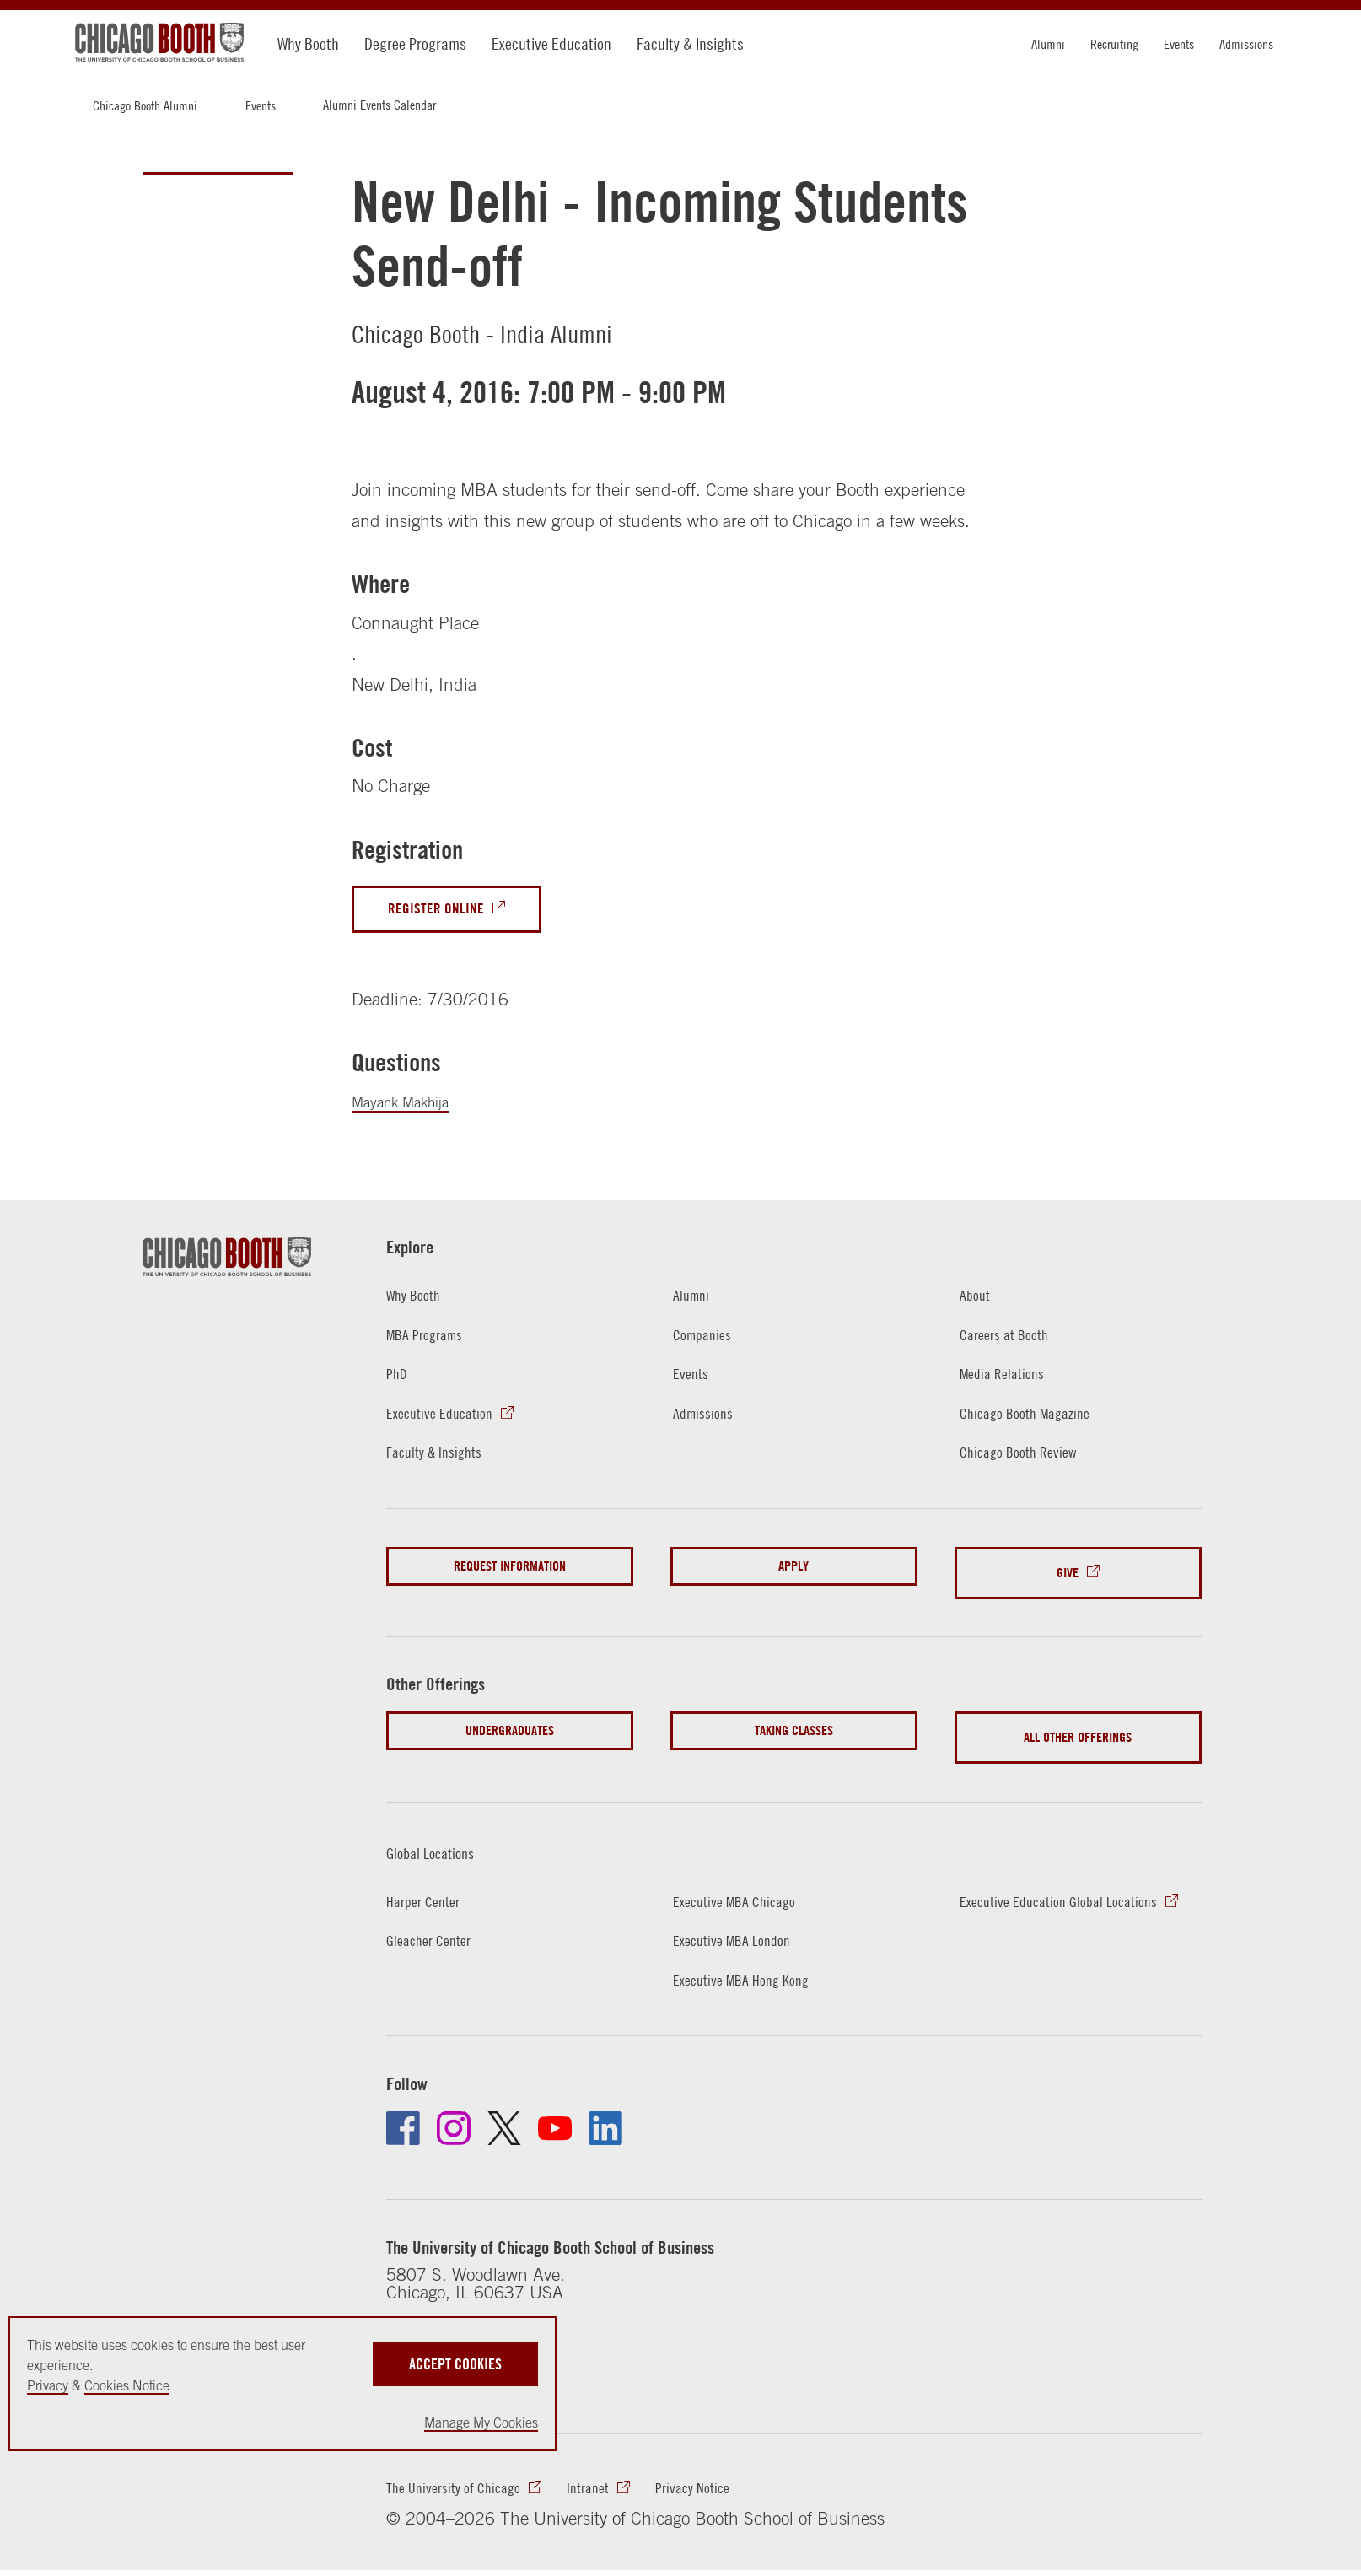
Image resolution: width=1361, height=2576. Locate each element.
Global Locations (448, 1834)
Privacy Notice (728, 2478)
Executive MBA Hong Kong (752, 1963)
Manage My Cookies (481, 2422)
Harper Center (429, 1883)
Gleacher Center (435, 1923)
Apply (793, 1575)
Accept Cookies (455, 2357)
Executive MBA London (741, 1923)
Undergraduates (509, 1727)
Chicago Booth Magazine (1035, 1420)
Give (1068, 1575)
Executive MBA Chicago (744, 1883)
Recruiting (1114, 43)
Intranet (613, 2478)
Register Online (445, 911)
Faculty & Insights (690, 43)
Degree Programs (415, 43)
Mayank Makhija (412, 1106)
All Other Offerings (1078, 1727)
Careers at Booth (1011, 1340)
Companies (707, 1340)
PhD (398, 1380)
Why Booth (308, 43)
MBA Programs (431, 1340)
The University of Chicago (464, 2478)
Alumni (1048, 43)
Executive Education (551, 43)
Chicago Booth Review (1028, 1460)
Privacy (47, 2385)
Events (1179, 43)
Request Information (510, 1575)
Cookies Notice (126, 2385)
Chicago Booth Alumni (145, 105)
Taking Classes (794, 1727)
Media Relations (1009, 1380)
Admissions (1246, 43)
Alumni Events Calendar (379, 104)
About (977, 1300)
